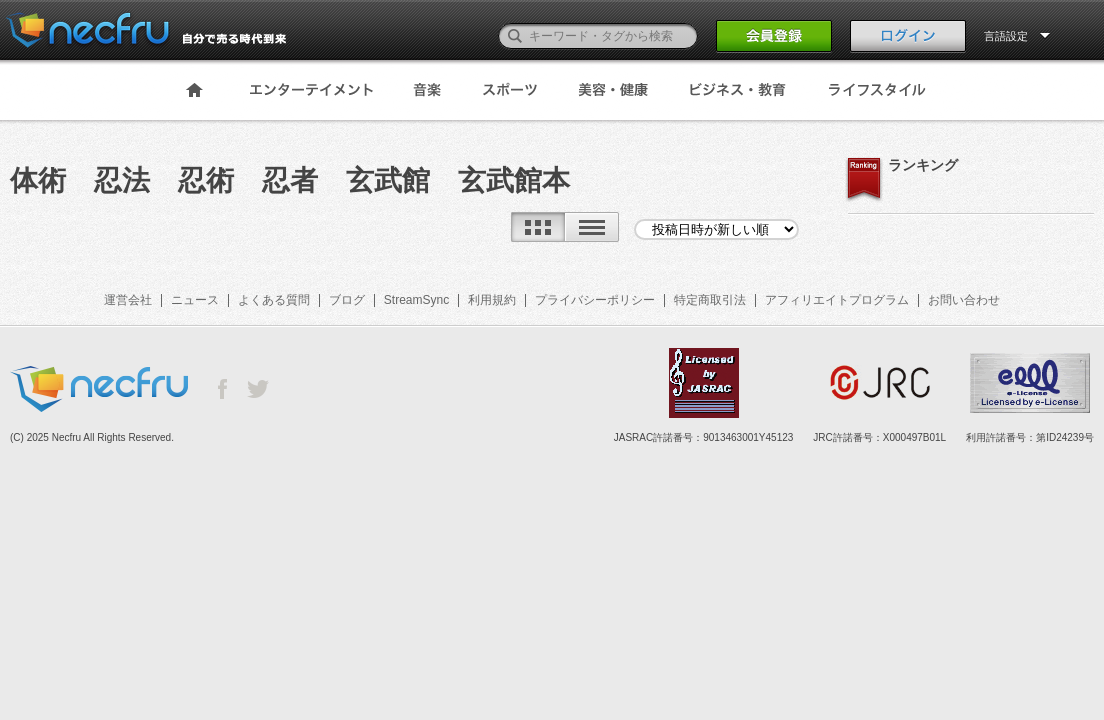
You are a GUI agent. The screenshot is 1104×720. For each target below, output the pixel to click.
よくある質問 (274, 300)
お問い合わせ (964, 300)
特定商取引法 (710, 300)
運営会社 (128, 300)
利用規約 (492, 300)
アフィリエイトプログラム (837, 300)
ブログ (347, 300)
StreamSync (416, 300)
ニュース (195, 300)
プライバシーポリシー (595, 300)
